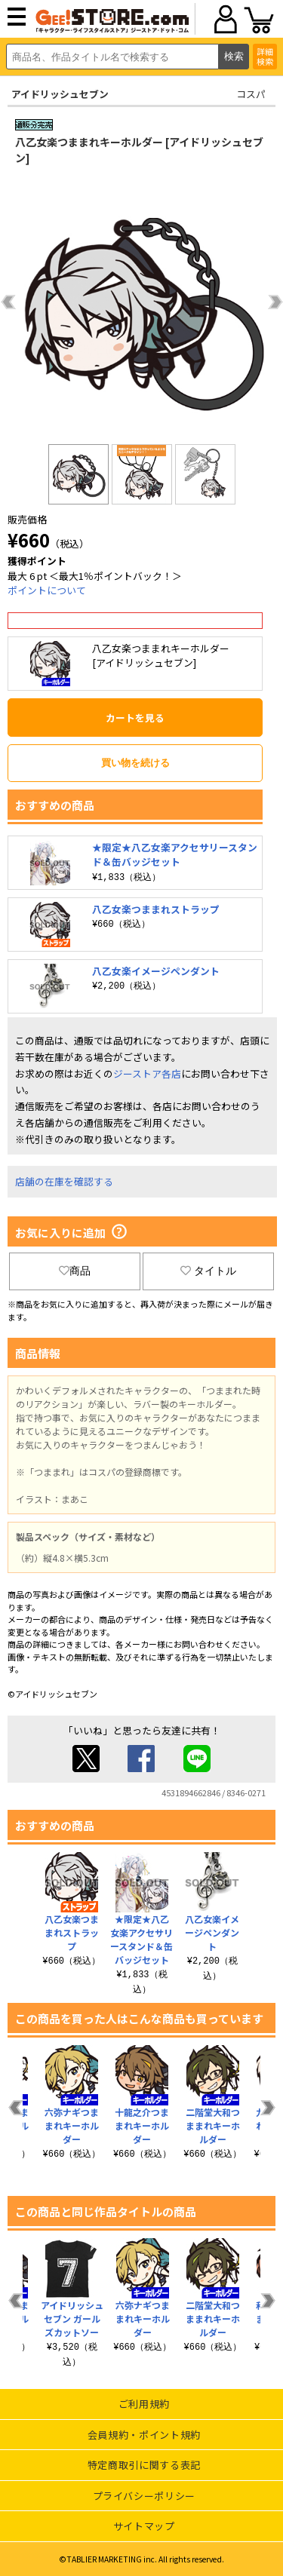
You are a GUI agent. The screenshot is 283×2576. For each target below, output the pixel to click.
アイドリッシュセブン (60, 94)
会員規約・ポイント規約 (144, 2434)
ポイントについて (47, 590)
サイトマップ (144, 2526)
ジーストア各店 (147, 1073)
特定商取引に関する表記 (144, 2465)
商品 (75, 1271)
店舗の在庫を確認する (64, 1181)
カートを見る (135, 717)
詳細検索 (265, 56)
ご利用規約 (144, 2404)
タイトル (208, 1271)
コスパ (251, 94)
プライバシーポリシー (144, 2496)
